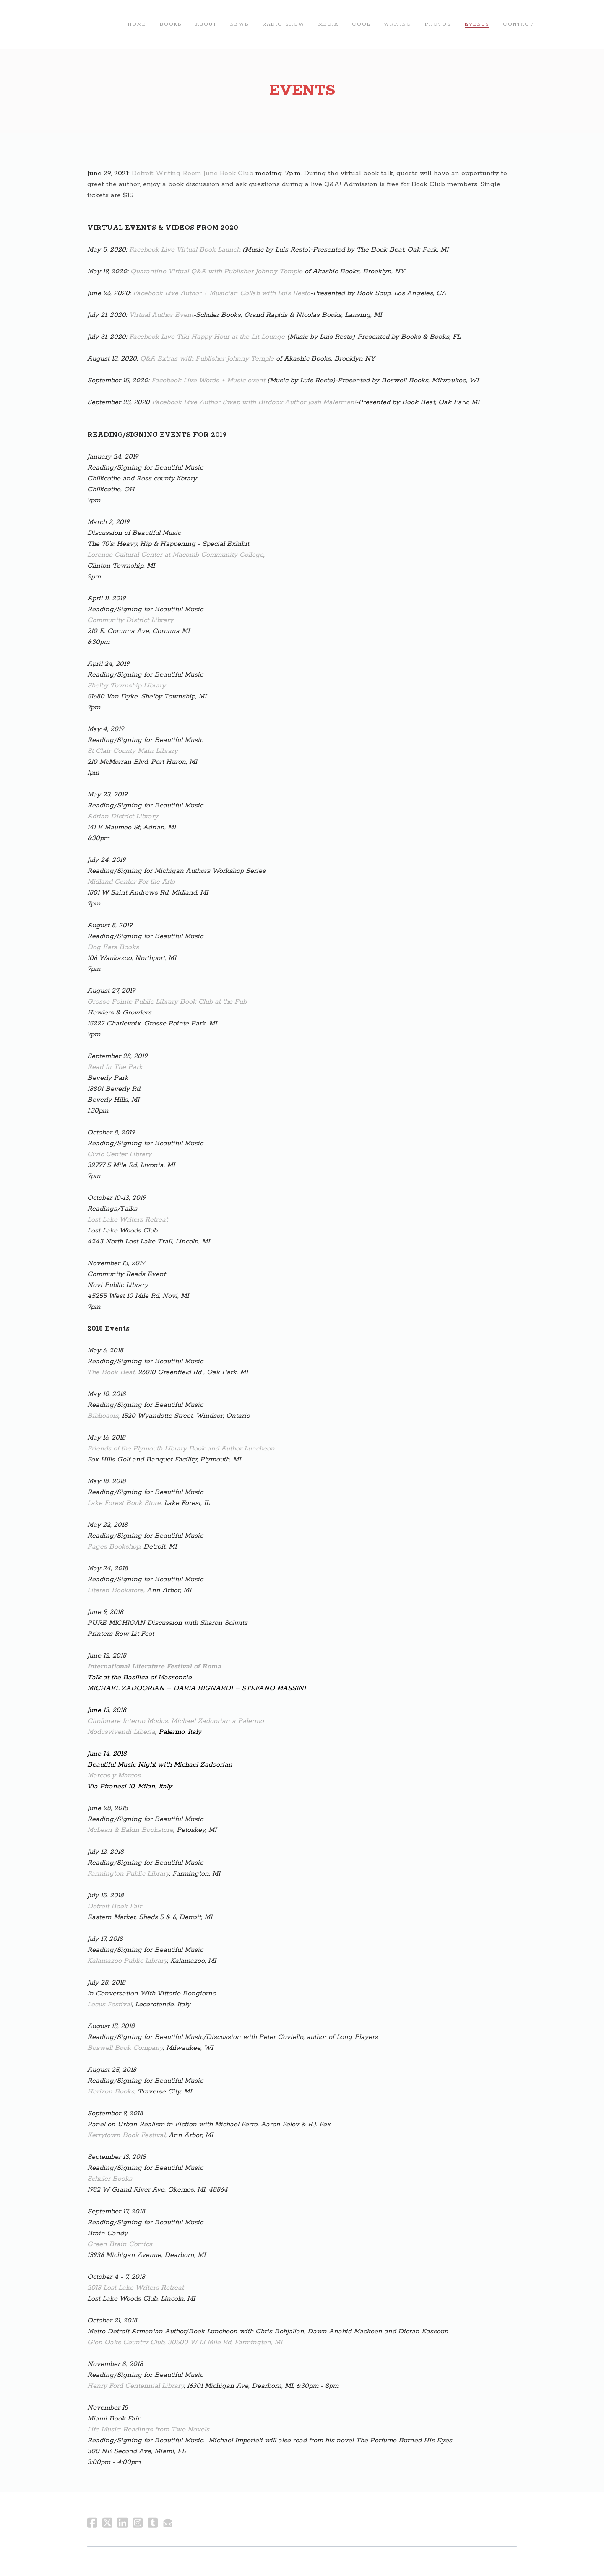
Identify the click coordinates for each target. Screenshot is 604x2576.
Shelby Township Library (126, 685)
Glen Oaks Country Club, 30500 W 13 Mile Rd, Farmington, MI (184, 2342)
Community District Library (130, 620)
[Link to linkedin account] (122, 2522)
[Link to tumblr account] (153, 2522)
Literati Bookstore (115, 1590)
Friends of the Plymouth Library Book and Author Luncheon (181, 1448)
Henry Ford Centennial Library (135, 2385)
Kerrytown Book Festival (126, 2135)
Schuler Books (109, 2178)
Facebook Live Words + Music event (209, 380)
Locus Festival (109, 2004)
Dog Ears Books (113, 947)
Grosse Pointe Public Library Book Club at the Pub (167, 1001)
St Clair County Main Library (132, 751)
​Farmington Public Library (128, 1873)
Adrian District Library (122, 816)
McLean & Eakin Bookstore (130, 1830)
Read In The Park (115, 1067)
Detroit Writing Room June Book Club (192, 173)
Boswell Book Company (125, 2048)
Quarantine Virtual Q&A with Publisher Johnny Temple (216, 271)
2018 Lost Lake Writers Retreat (135, 2287)
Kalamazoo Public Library (127, 1960)
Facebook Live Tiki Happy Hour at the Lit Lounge (207, 336)
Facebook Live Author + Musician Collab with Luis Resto (221, 293)
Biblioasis (102, 1415)
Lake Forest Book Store (124, 1503)
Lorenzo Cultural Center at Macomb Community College (175, 554)
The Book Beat (111, 1372)
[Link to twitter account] (107, 2522)
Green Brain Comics (119, 2244)
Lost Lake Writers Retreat (127, 1219)
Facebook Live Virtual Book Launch (184, 249)
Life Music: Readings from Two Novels (148, 2429)
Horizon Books (110, 2091)
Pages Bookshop (113, 1546)
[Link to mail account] (168, 2522)
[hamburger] (54, 24)
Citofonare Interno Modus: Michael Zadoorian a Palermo (175, 1721)
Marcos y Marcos (114, 1775)
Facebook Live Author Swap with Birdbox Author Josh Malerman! (254, 402)
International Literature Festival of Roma (154, 1666)
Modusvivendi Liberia (121, 1732)
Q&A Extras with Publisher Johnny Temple (207, 358)
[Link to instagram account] (138, 2522)
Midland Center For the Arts (131, 881)
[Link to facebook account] (92, 2522)
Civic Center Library (119, 1154)
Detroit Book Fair (114, 1906)
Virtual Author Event (161, 315)
